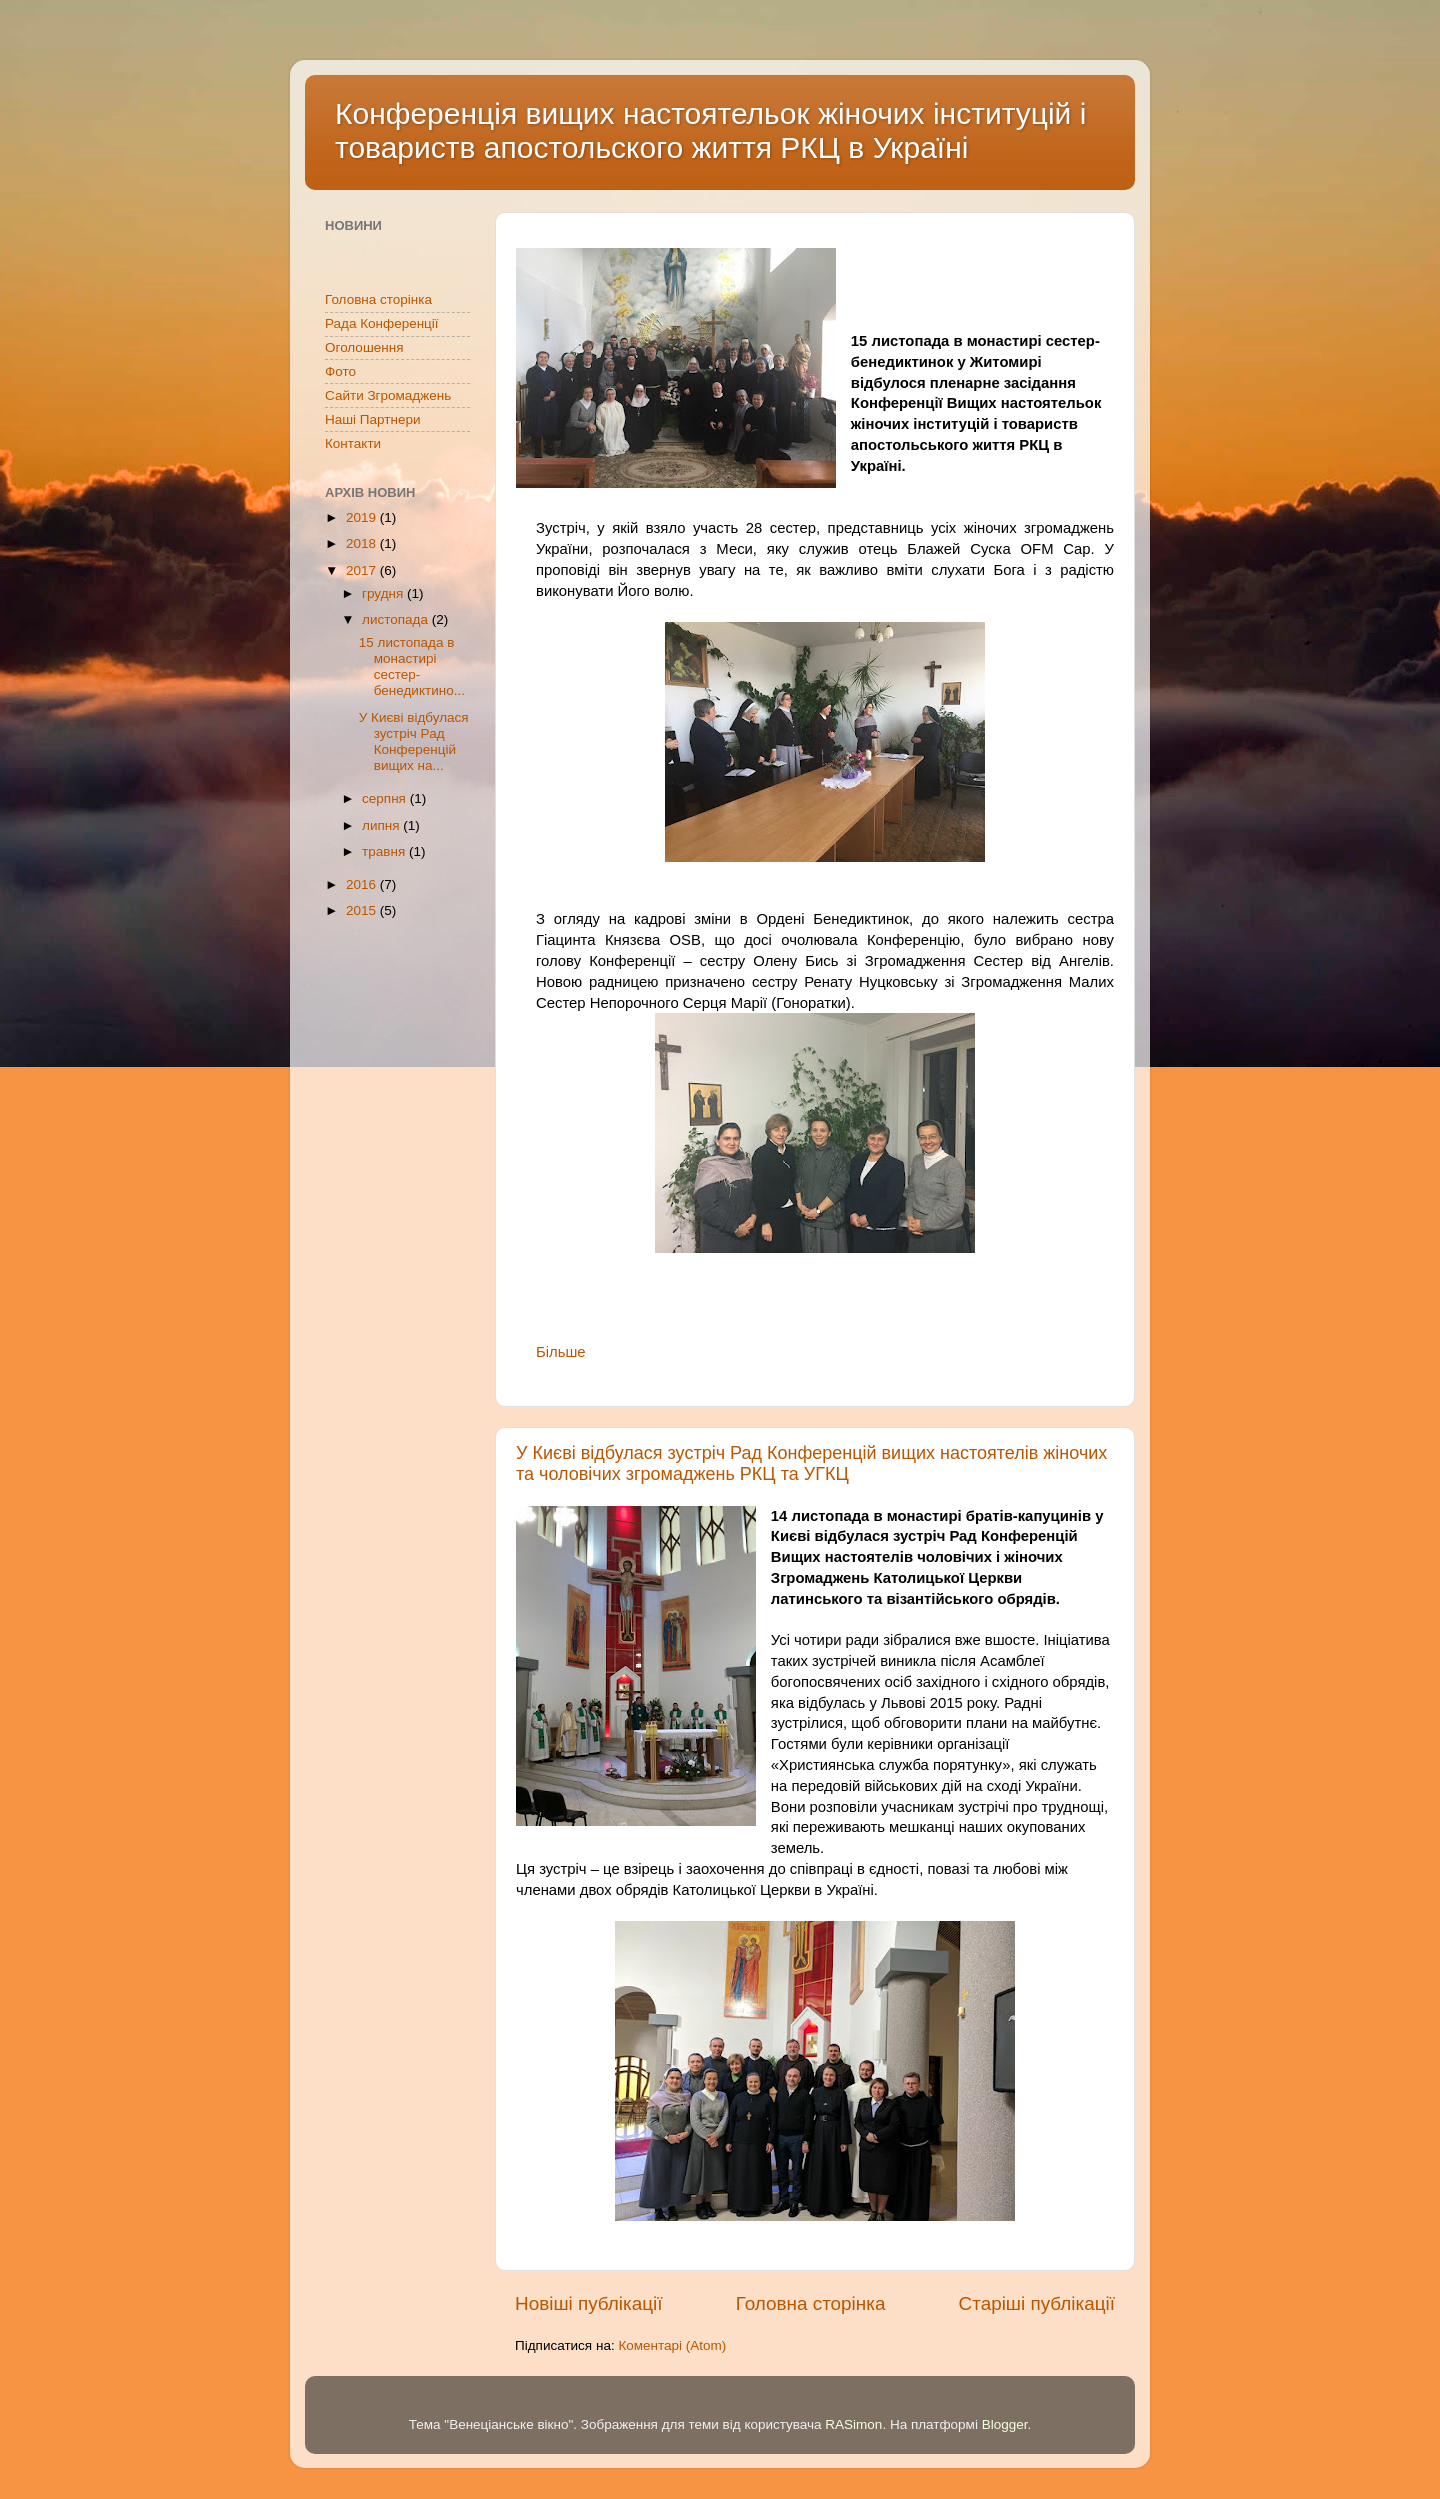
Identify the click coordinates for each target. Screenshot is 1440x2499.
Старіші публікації (1037, 2303)
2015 (363, 910)
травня (385, 851)
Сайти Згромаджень (388, 395)
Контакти (353, 443)
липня (382, 825)
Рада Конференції (382, 323)
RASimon (853, 2424)
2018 (363, 543)
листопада (397, 619)
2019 (363, 517)
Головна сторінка (811, 2303)
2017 (363, 570)
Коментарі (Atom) (672, 2345)
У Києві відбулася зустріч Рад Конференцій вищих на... (414, 742)
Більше (561, 1352)
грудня (384, 593)
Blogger (1005, 2424)
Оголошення (364, 347)
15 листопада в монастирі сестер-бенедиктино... (412, 667)
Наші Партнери (372, 419)
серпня (386, 798)
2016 (363, 884)
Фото (340, 371)
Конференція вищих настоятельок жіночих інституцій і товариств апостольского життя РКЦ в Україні (710, 130)
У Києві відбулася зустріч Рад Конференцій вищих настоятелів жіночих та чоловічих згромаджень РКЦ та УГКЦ (811, 1463)
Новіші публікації (589, 2303)
